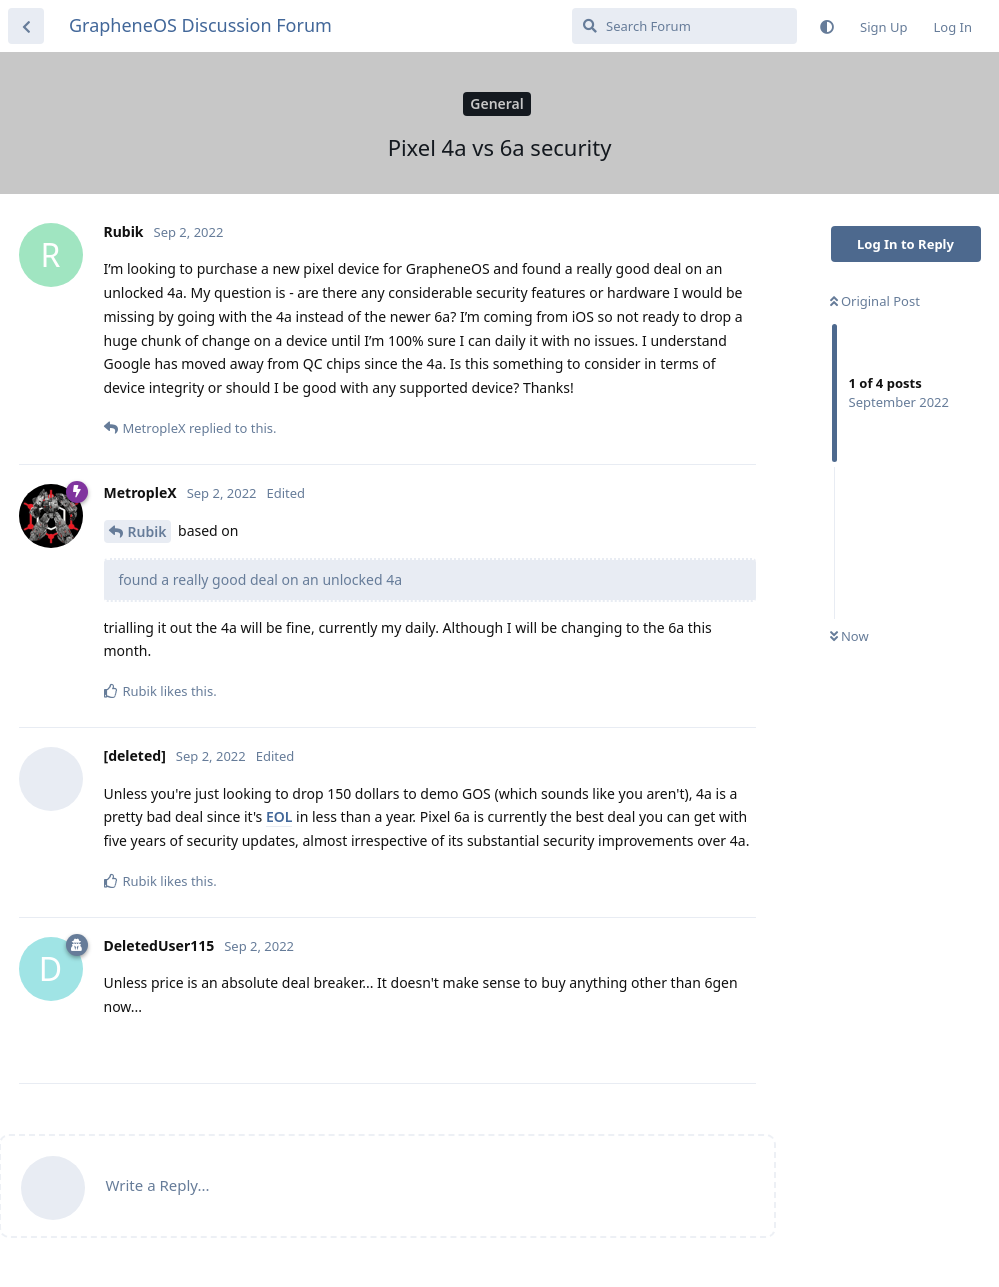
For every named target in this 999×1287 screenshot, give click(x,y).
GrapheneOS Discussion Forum (200, 25)
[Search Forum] (684, 26)
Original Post (875, 301)
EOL (279, 816)
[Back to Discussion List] (26, 26)
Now (849, 636)
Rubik (147, 531)
